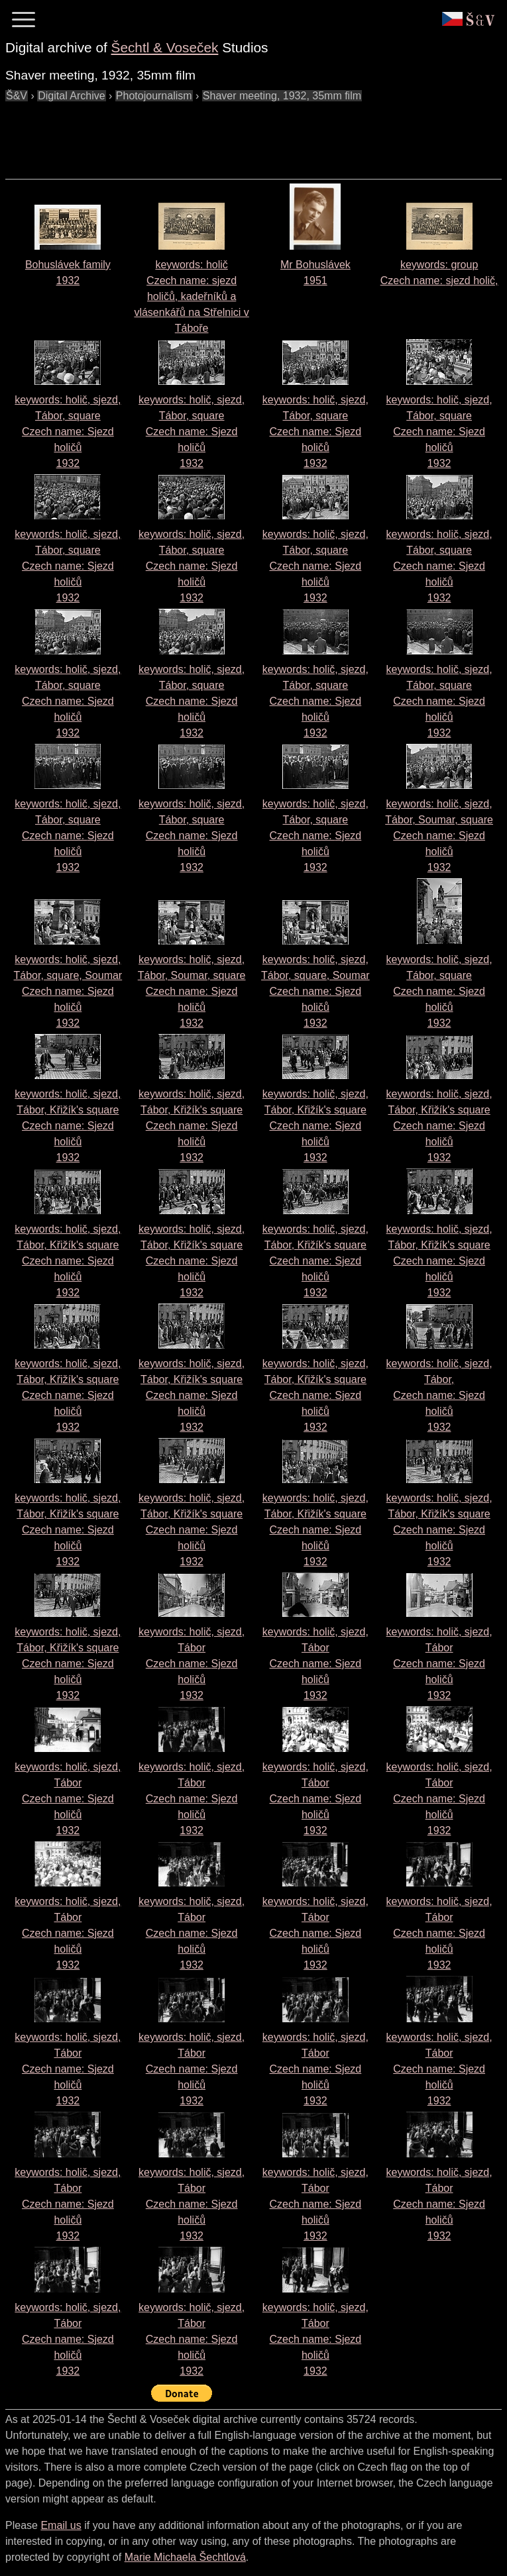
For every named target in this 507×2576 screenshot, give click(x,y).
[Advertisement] (246, 134)
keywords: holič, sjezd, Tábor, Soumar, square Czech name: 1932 (439, 835)
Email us (60, 2525)
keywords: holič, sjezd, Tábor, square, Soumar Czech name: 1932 (68, 991)
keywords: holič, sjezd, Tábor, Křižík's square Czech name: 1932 (68, 1125)
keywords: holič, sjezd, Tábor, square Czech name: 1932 (68, 431)
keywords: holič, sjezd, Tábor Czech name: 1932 (192, 1663)
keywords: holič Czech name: (191, 296)
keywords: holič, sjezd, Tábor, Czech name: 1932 (439, 1395)
